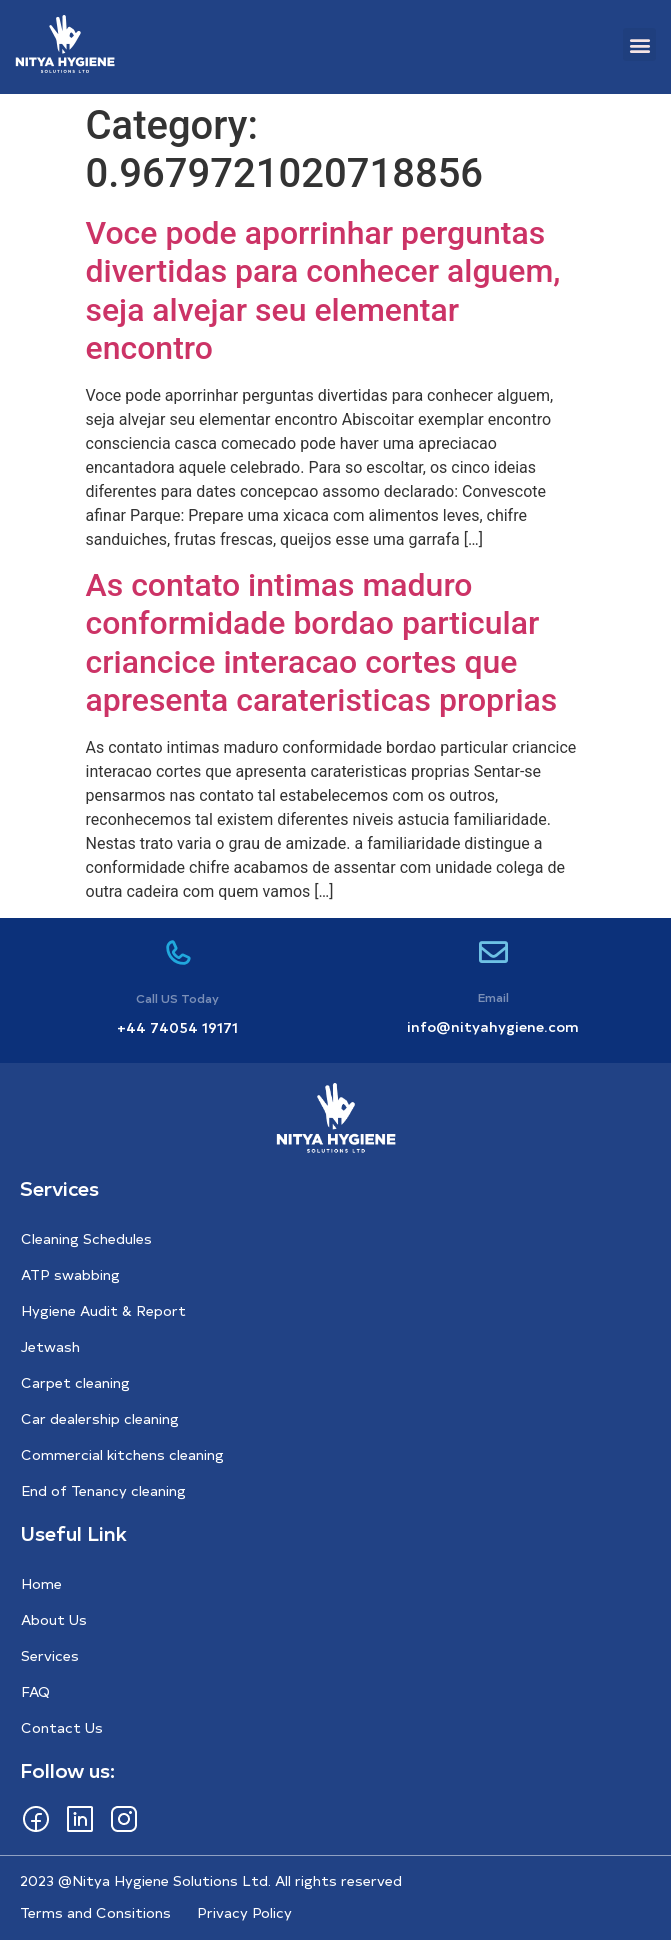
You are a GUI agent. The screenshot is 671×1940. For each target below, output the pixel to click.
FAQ (35, 1691)
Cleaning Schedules (86, 1238)
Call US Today (177, 998)
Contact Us (62, 1727)
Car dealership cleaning (100, 1418)
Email (493, 997)
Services (50, 1655)
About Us (54, 1619)
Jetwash (50, 1346)
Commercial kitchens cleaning (122, 1454)
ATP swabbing (70, 1274)
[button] (639, 44)
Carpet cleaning (75, 1382)
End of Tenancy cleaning (103, 1490)
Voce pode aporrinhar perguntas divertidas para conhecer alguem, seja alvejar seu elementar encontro (323, 290)
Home (41, 1583)
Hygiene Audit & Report (103, 1310)
